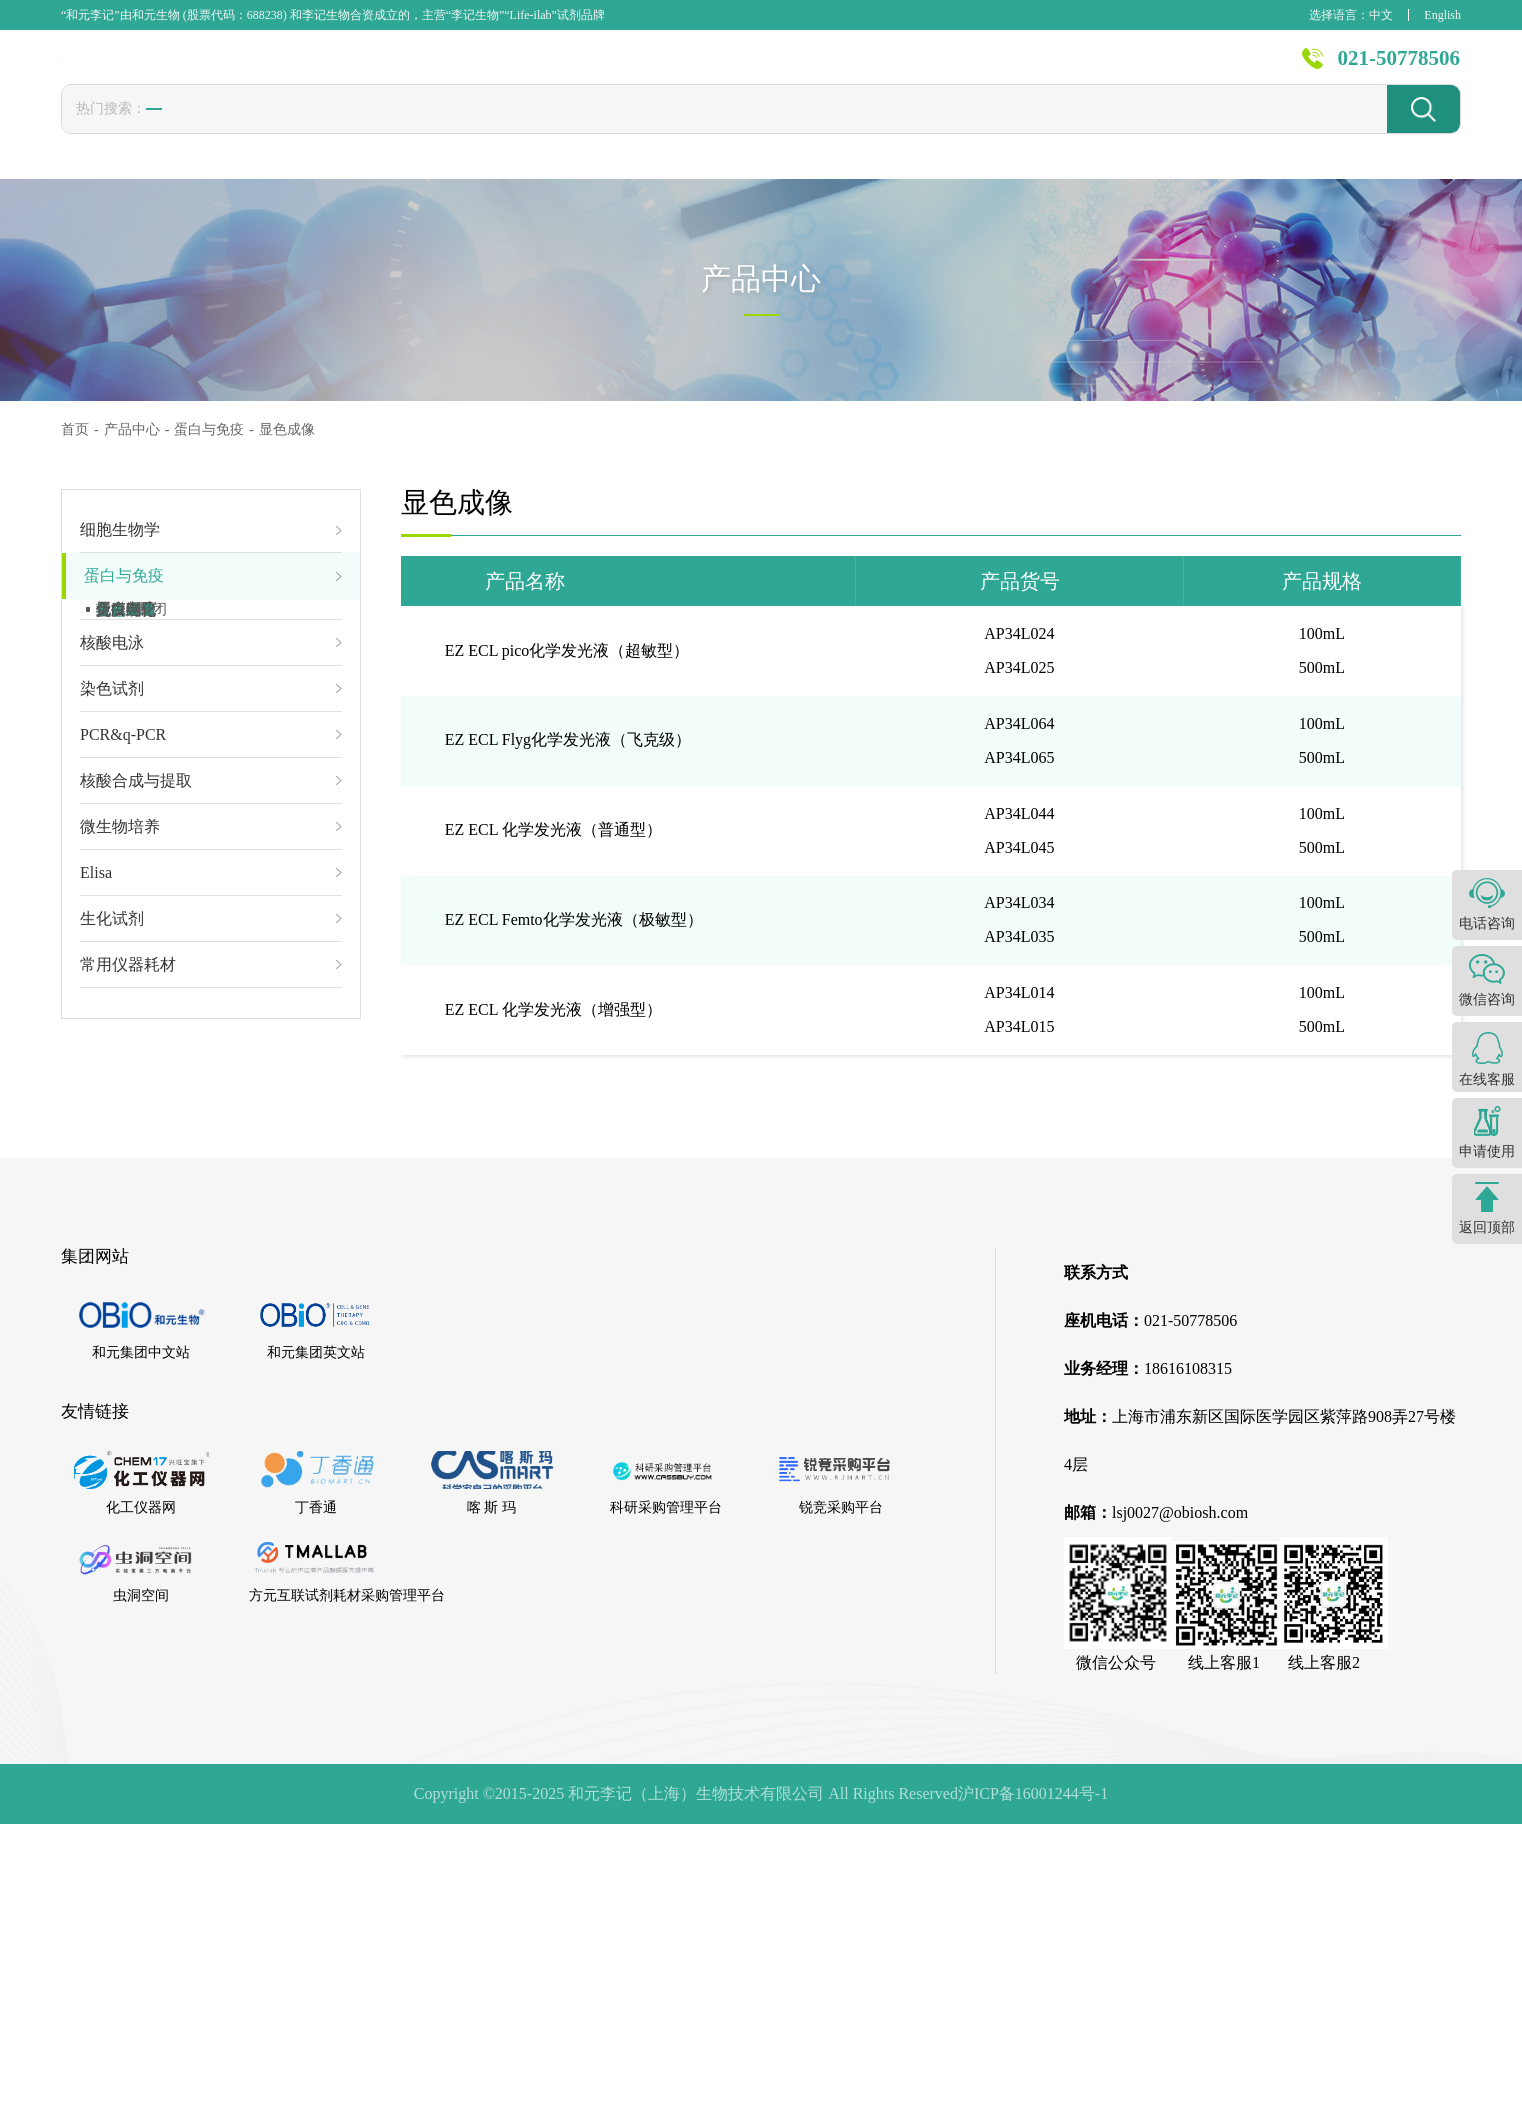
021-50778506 (1399, 69)
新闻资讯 (975, 70)
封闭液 (633, 130)
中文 (1381, 15)
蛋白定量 (126, 722)
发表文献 (741, 70)
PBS (564, 129)
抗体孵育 (126, 818)
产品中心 (624, 70)
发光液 (712, 130)
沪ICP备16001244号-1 (1033, 2077)
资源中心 (1092, 70)
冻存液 (368, 130)
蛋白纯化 (126, 882)
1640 (503, 129)
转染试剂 (281, 130)
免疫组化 (126, 914)
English (1442, 15)
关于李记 (1209, 70)
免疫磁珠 (126, 626)
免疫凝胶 (126, 658)
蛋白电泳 (126, 754)
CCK (439, 129)
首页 (525, 70)
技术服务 (858, 70)
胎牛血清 (186, 130)
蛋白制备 (126, 690)
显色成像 (126, 850)
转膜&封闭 (132, 786)
